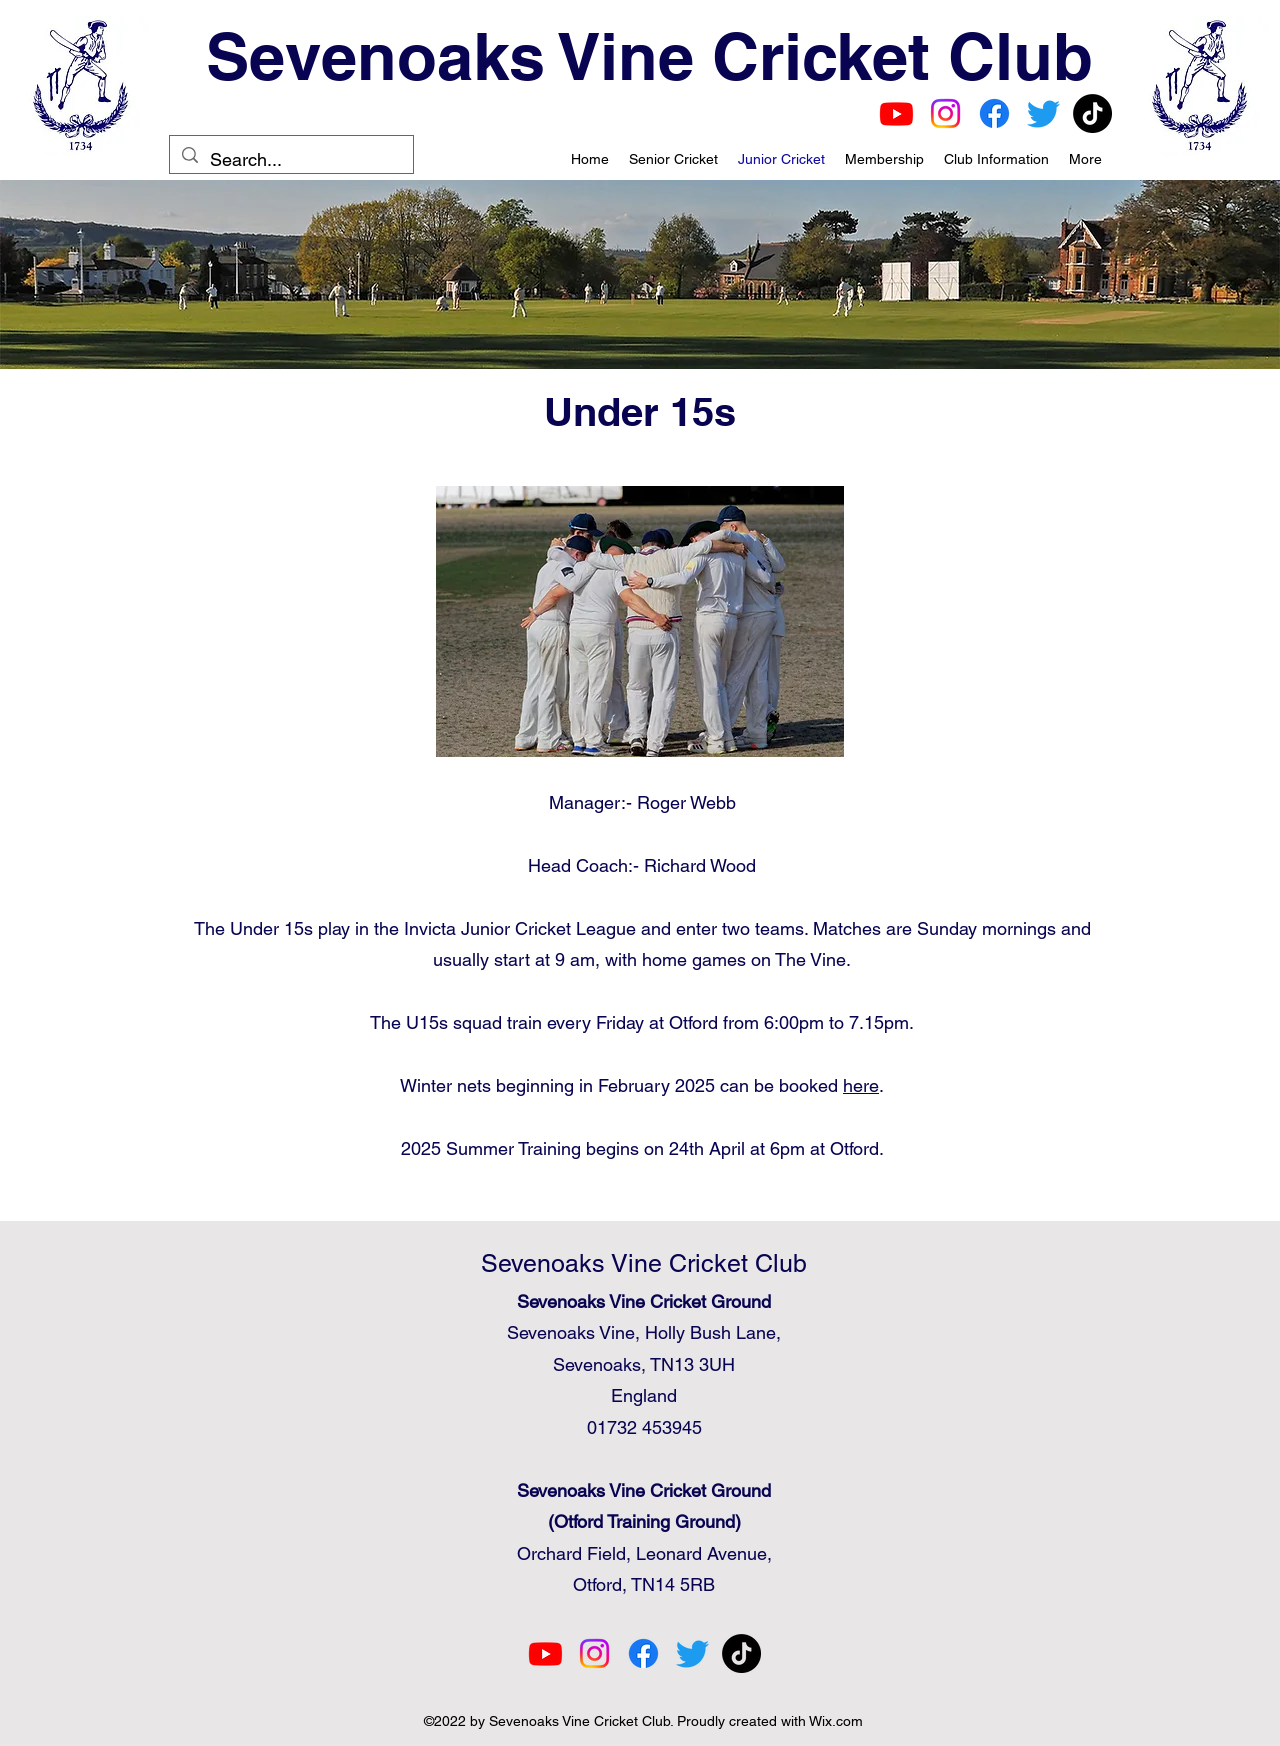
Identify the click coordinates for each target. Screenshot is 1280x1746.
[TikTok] (1092, 113)
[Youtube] (896, 113)
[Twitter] (1043, 113)
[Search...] (290, 160)
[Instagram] (945, 113)
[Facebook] (994, 113)
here (861, 1085)
